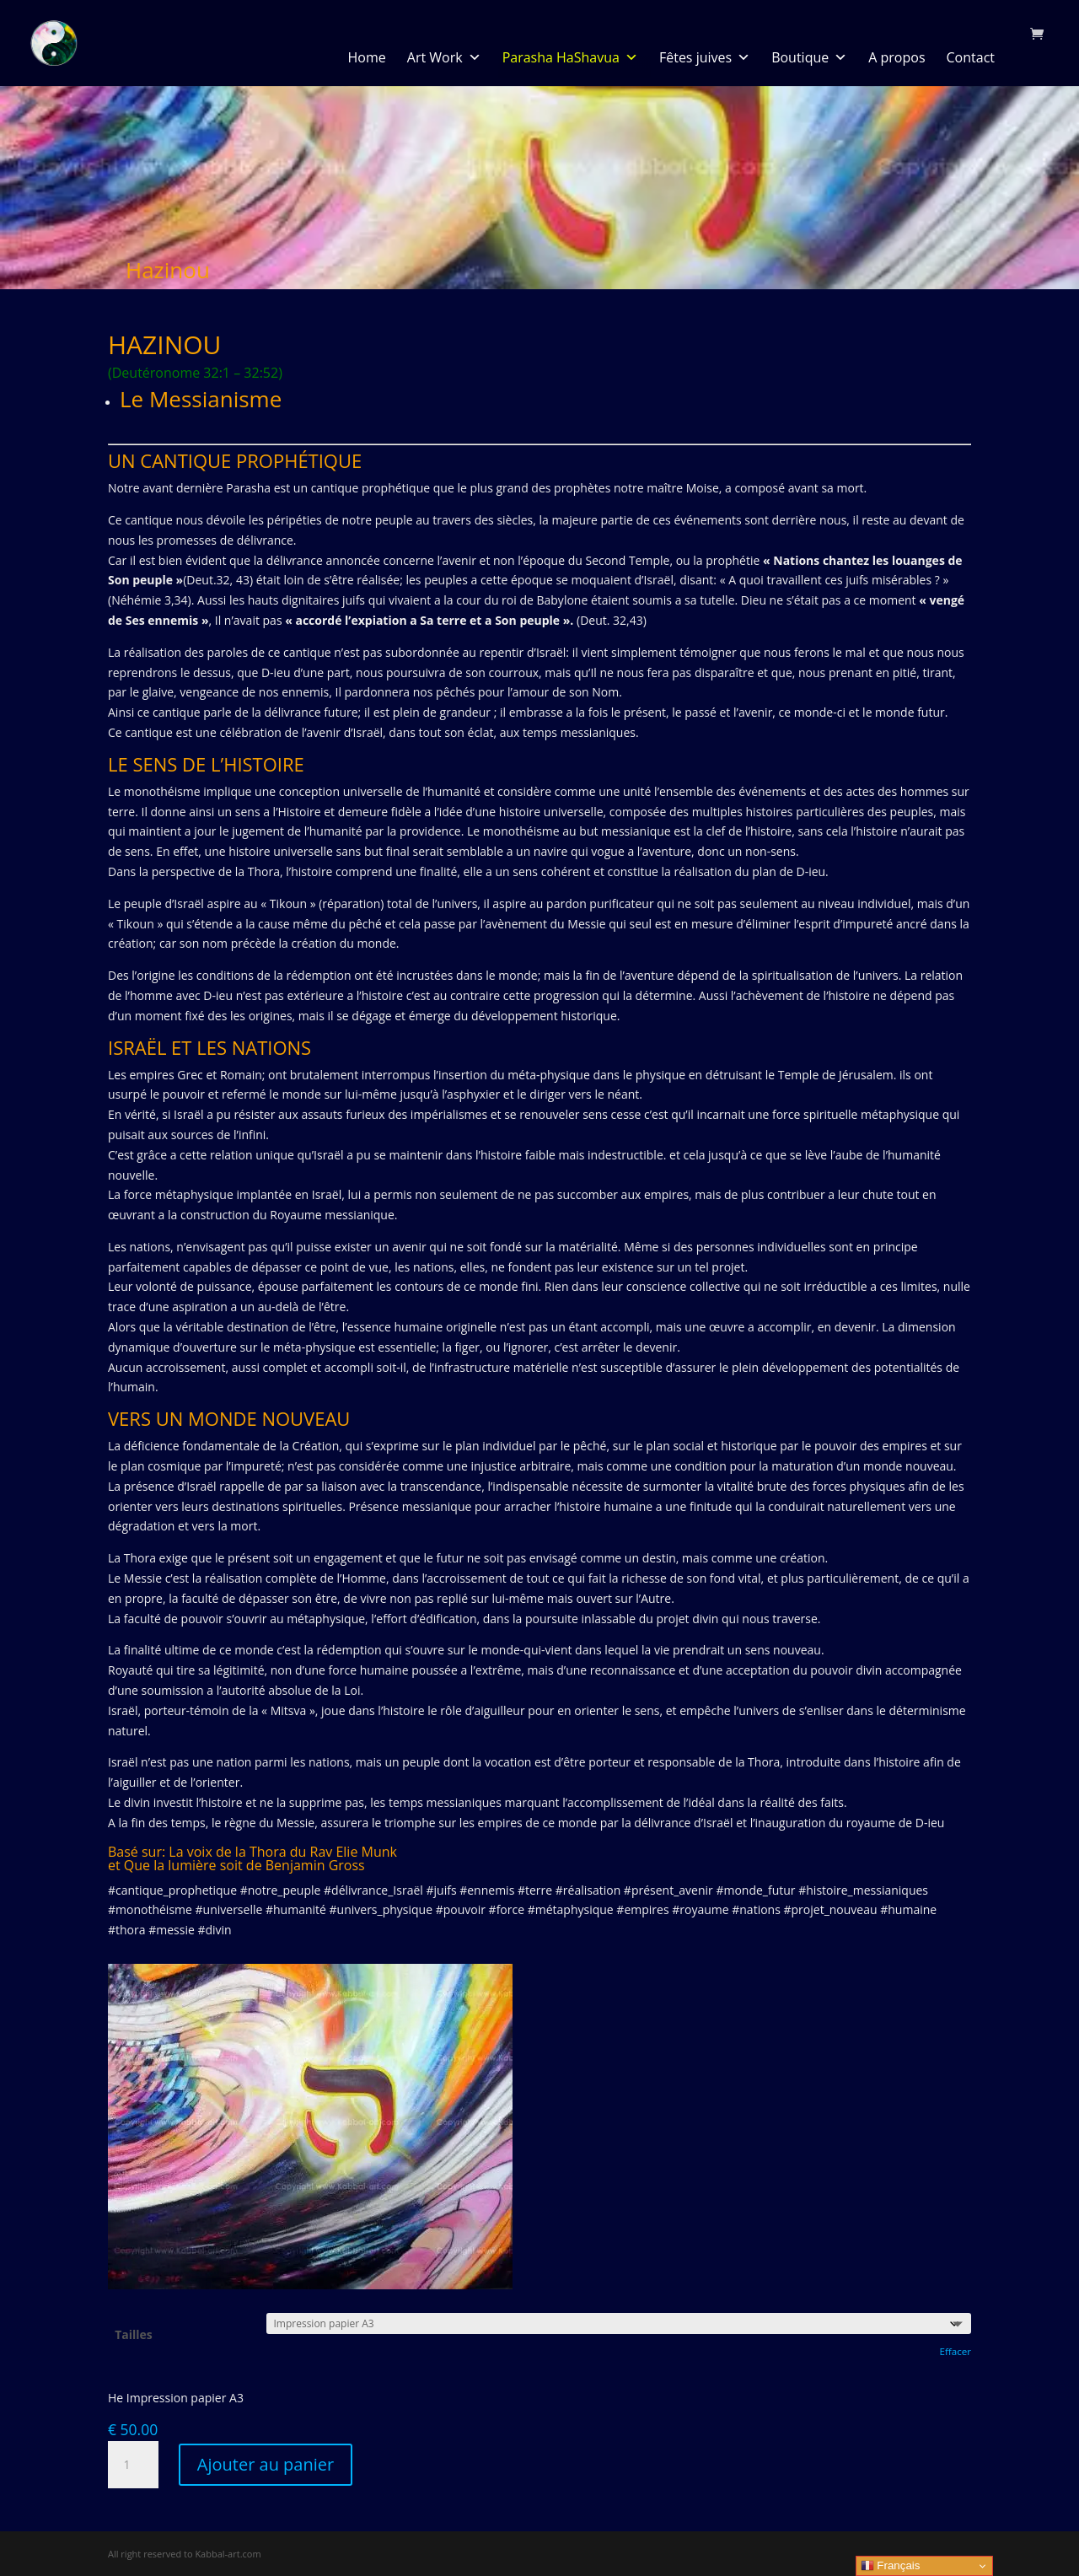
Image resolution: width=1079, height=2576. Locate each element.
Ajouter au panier (265, 2464)
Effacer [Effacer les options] (955, 2351)
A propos (896, 58)
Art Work (444, 58)
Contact (971, 58)
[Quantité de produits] (133, 2464)
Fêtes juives (704, 58)
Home (367, 58)
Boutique (809, 58)
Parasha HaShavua (570, 58)
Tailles (134, 2334)
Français (891, 2566)
